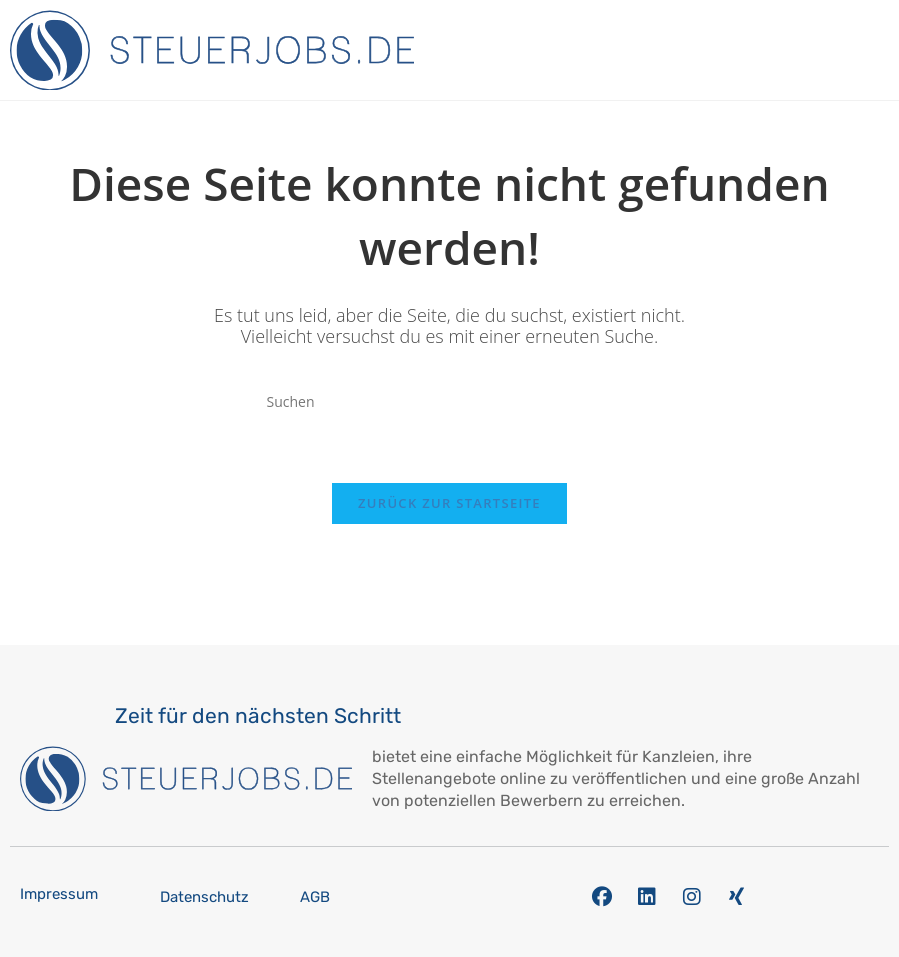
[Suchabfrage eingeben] (450, 402)
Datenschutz (204, 897)
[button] (883, 50)
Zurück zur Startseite (449, 503)
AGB (315, 897)
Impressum (59, 894)
